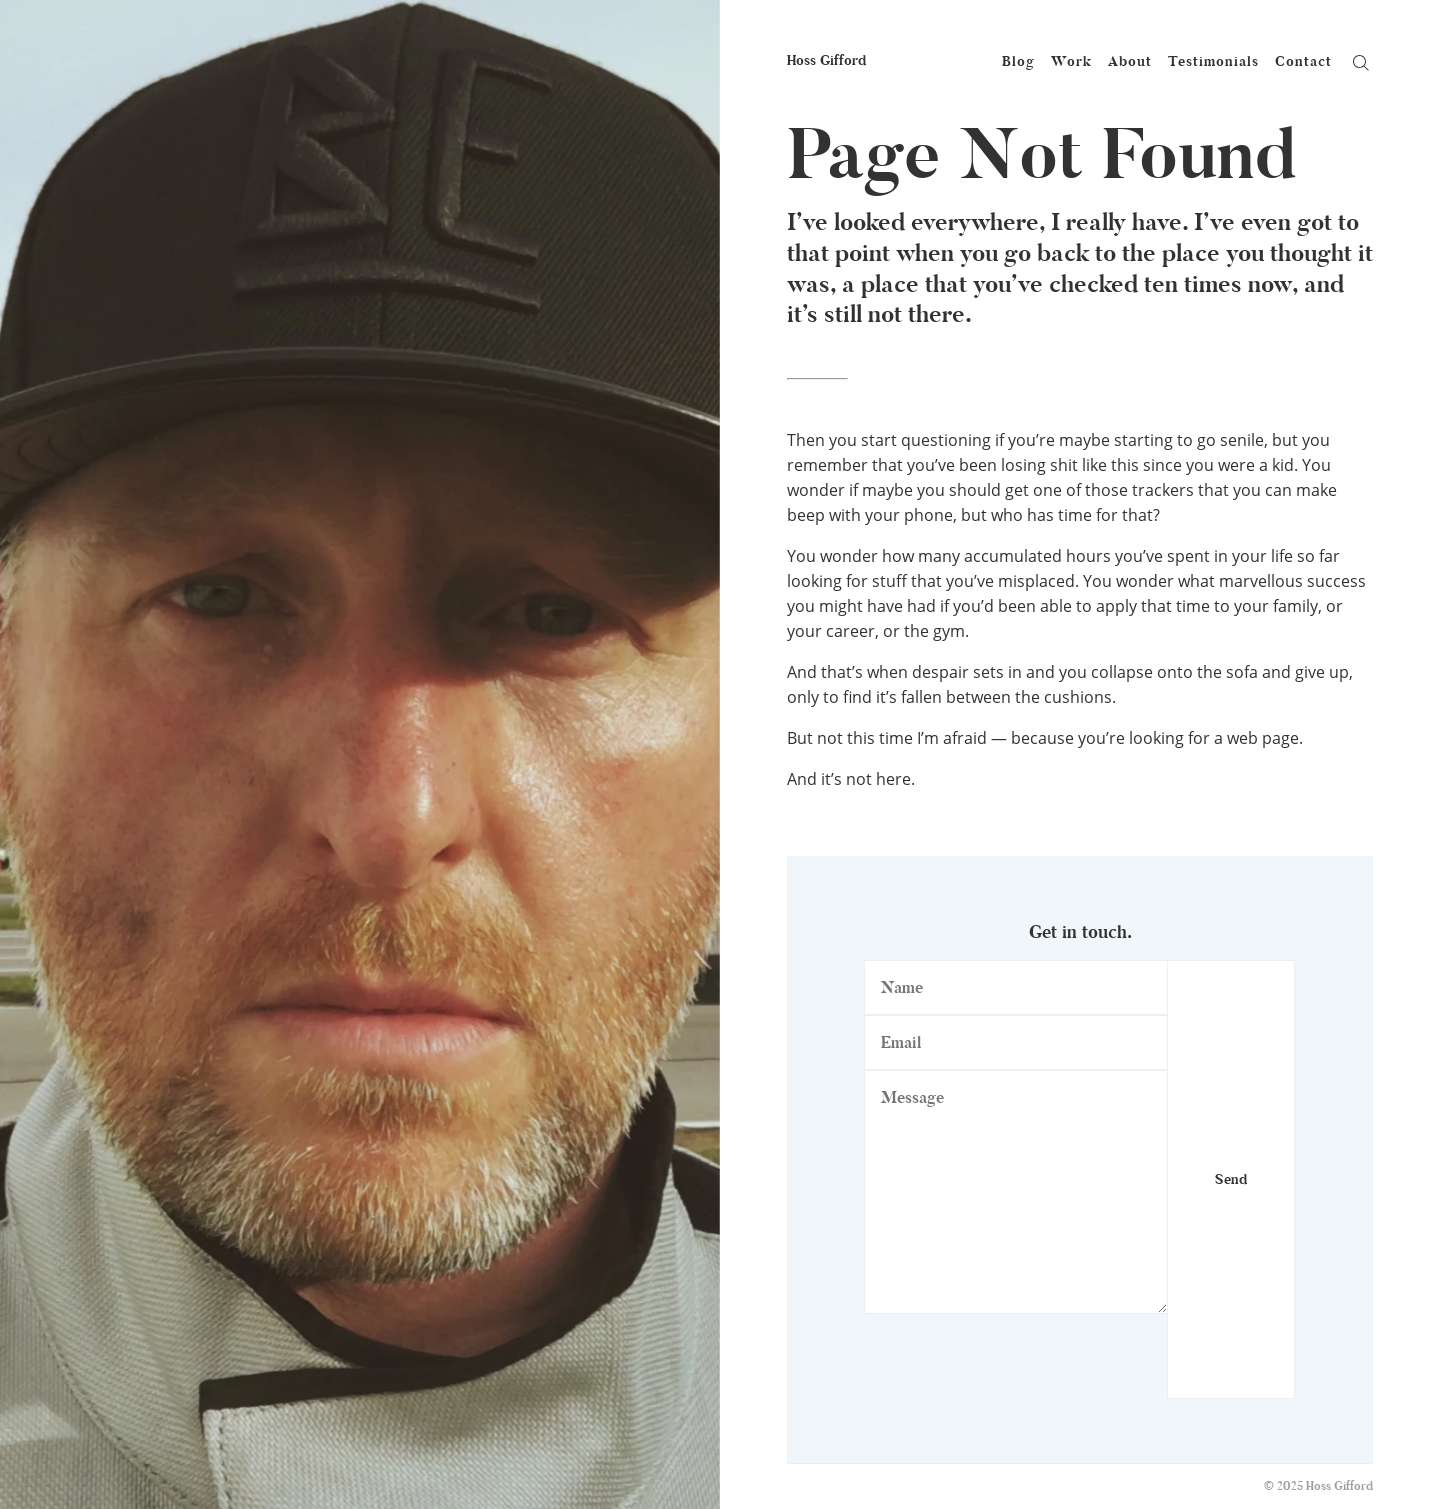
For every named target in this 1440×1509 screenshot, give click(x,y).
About (1130, 61)
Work (1071, 61)
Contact (1303, 61)
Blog (1018, 61)
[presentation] (1016, 1360)
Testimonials (1213, 61)
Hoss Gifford (826, 60)
